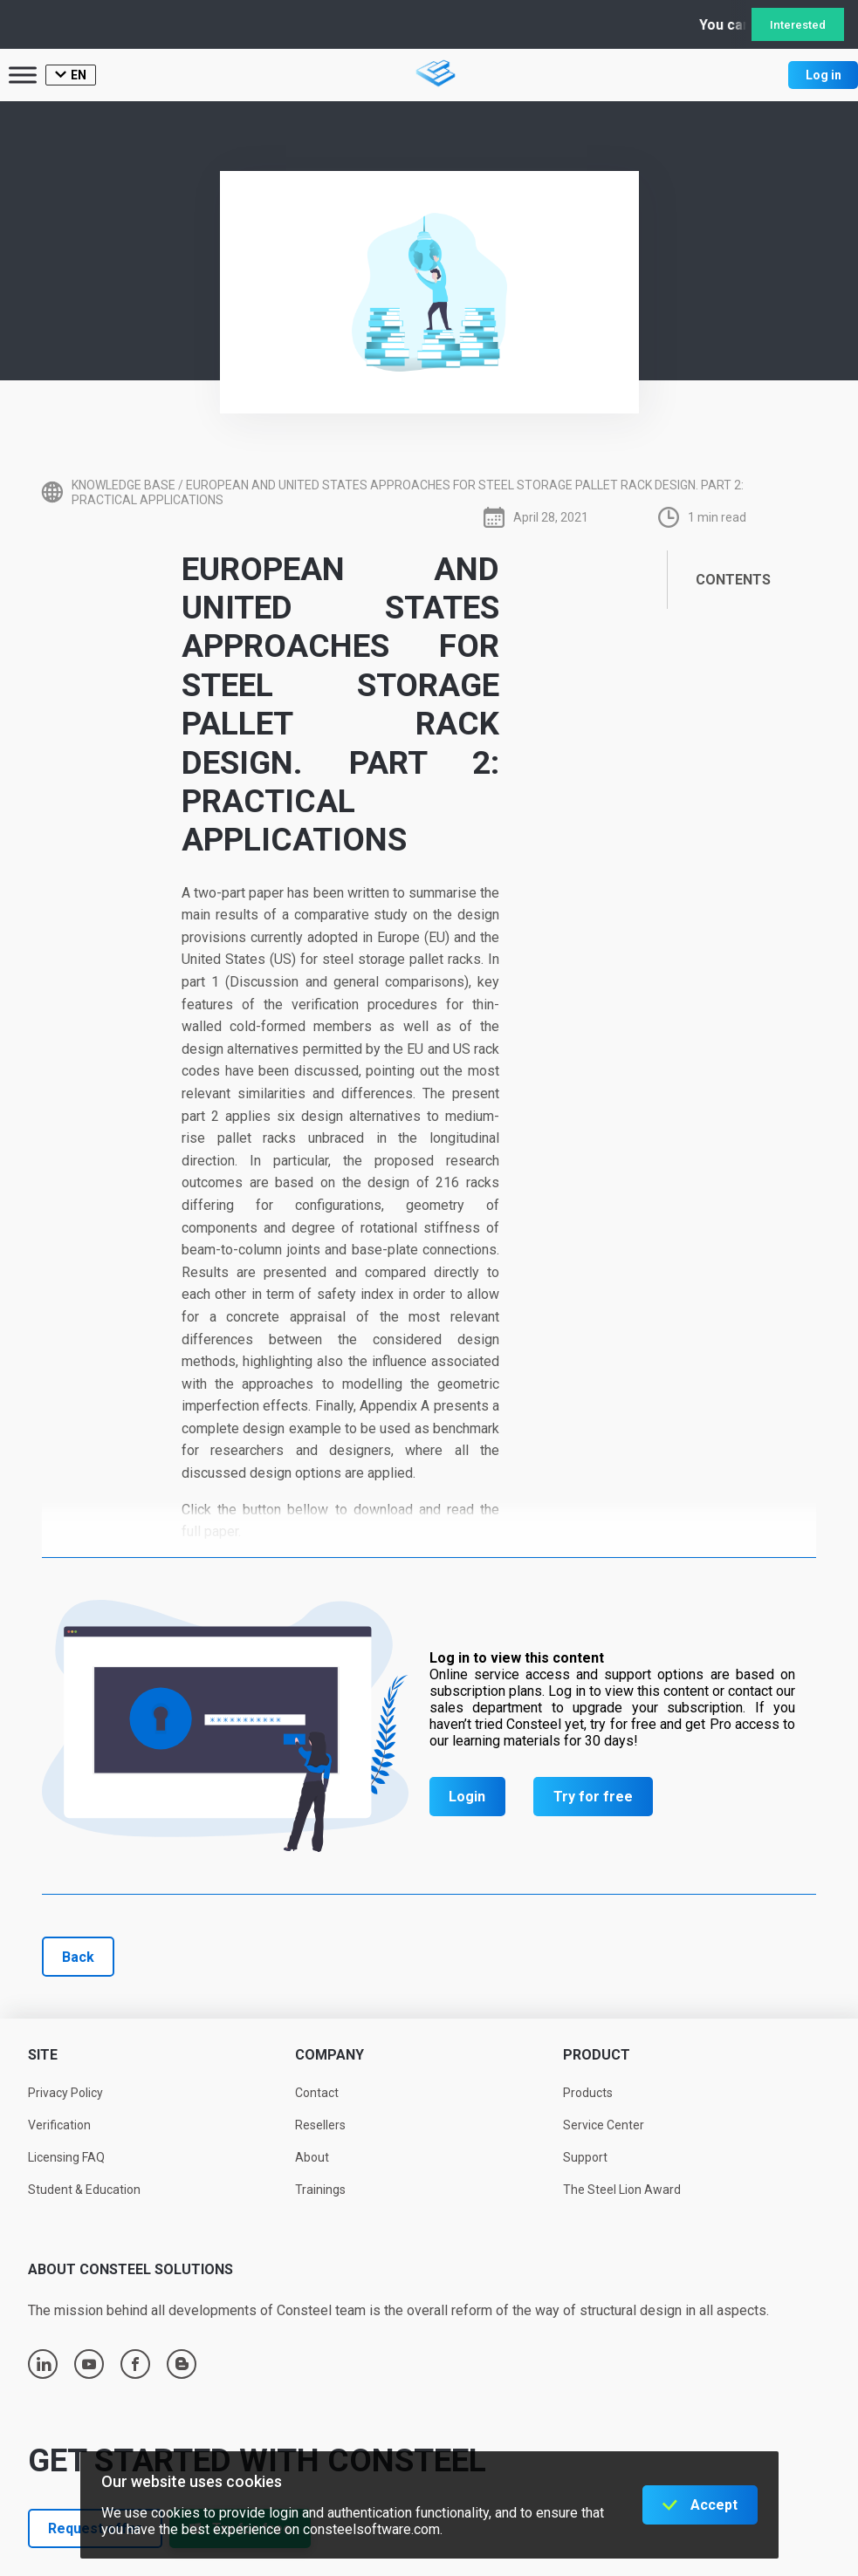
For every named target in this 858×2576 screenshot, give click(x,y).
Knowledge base (123, 485)
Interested (798, 24)
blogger (182, 2364)
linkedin (43, 2364)
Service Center (603, 2125)
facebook (135, 2364)
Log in (823, 75)
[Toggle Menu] (23, 74)
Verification (59, 2125)
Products (588, 2093)
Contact (317, 2093)
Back (78, 1957)
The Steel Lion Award (622, 2190)
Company (329, 2054)
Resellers (320, 2125)
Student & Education (84, 2190)
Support (585, 2157)
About (312, 2157)
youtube (89, 2364)
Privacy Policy (65, 2093)
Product (596, 2054)
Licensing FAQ (66, 2157)
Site (43, 2054)
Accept (714, 2505)
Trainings (320, 2190)
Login (467, 1796)
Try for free (593, 1796)
